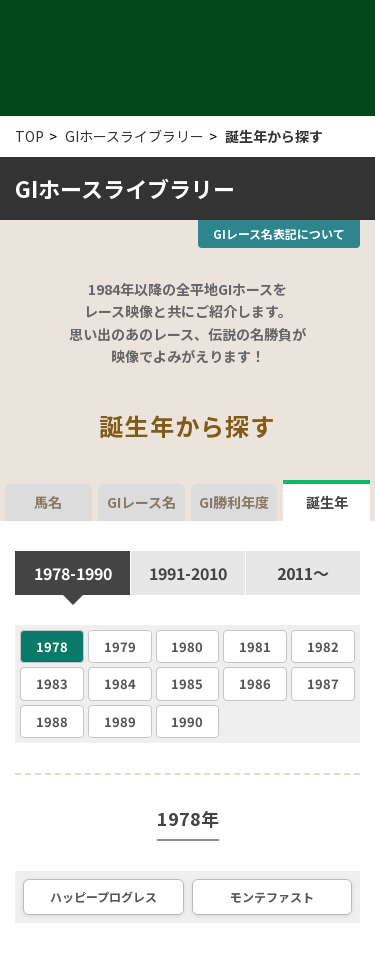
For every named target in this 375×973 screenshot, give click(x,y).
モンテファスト (272, 896)
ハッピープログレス (103, 896)
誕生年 (326, 498)
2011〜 (303, 573)
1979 (120, 646)
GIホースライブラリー (134, 136)
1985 (187, 683)
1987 (323, 683)
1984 (120, 683)
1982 (323, 646)
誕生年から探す (274, 136)
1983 (52, 683)
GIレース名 (141, 502)
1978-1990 (73, 573)
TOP (29, 136)
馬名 (48, 502)
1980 (187, 646)
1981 (255, 646)
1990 (187, 721)
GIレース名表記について (279, 233)
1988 (52, 721)
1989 (120, 721)
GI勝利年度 (234, 502)
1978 (52, 646)
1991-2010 (188, 573)
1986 (255, 683)
